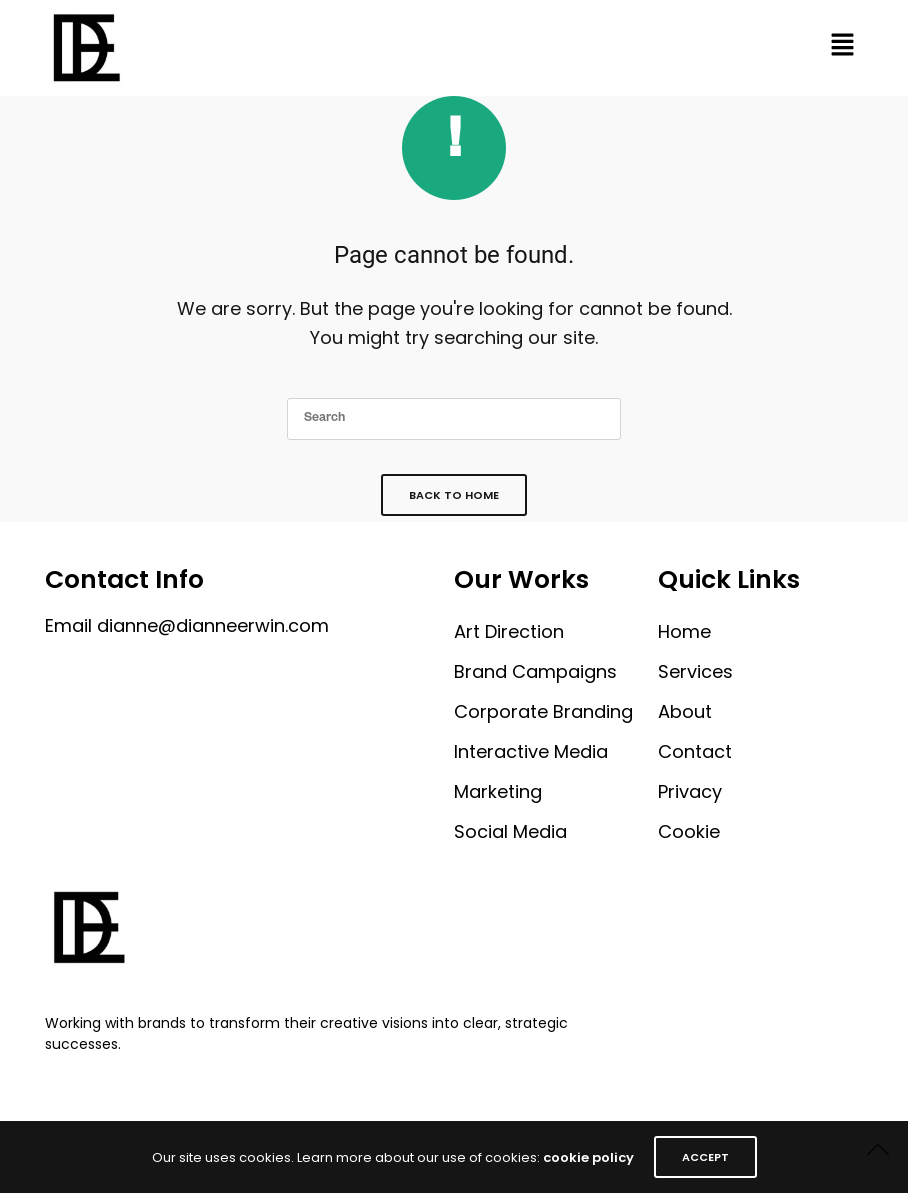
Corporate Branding (543, 711)
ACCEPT (705, 1157)
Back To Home (454, 495)
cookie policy (588, 1157)
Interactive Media (531, 751)
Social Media (510, 831)
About (685, 711)
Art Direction (509, 631)
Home (684, 631)
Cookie (689, 831)
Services (695, 671)
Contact (695, 751)
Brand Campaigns (535, 671)
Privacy (690, 791)
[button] (842, 48)
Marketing (498, 791)
